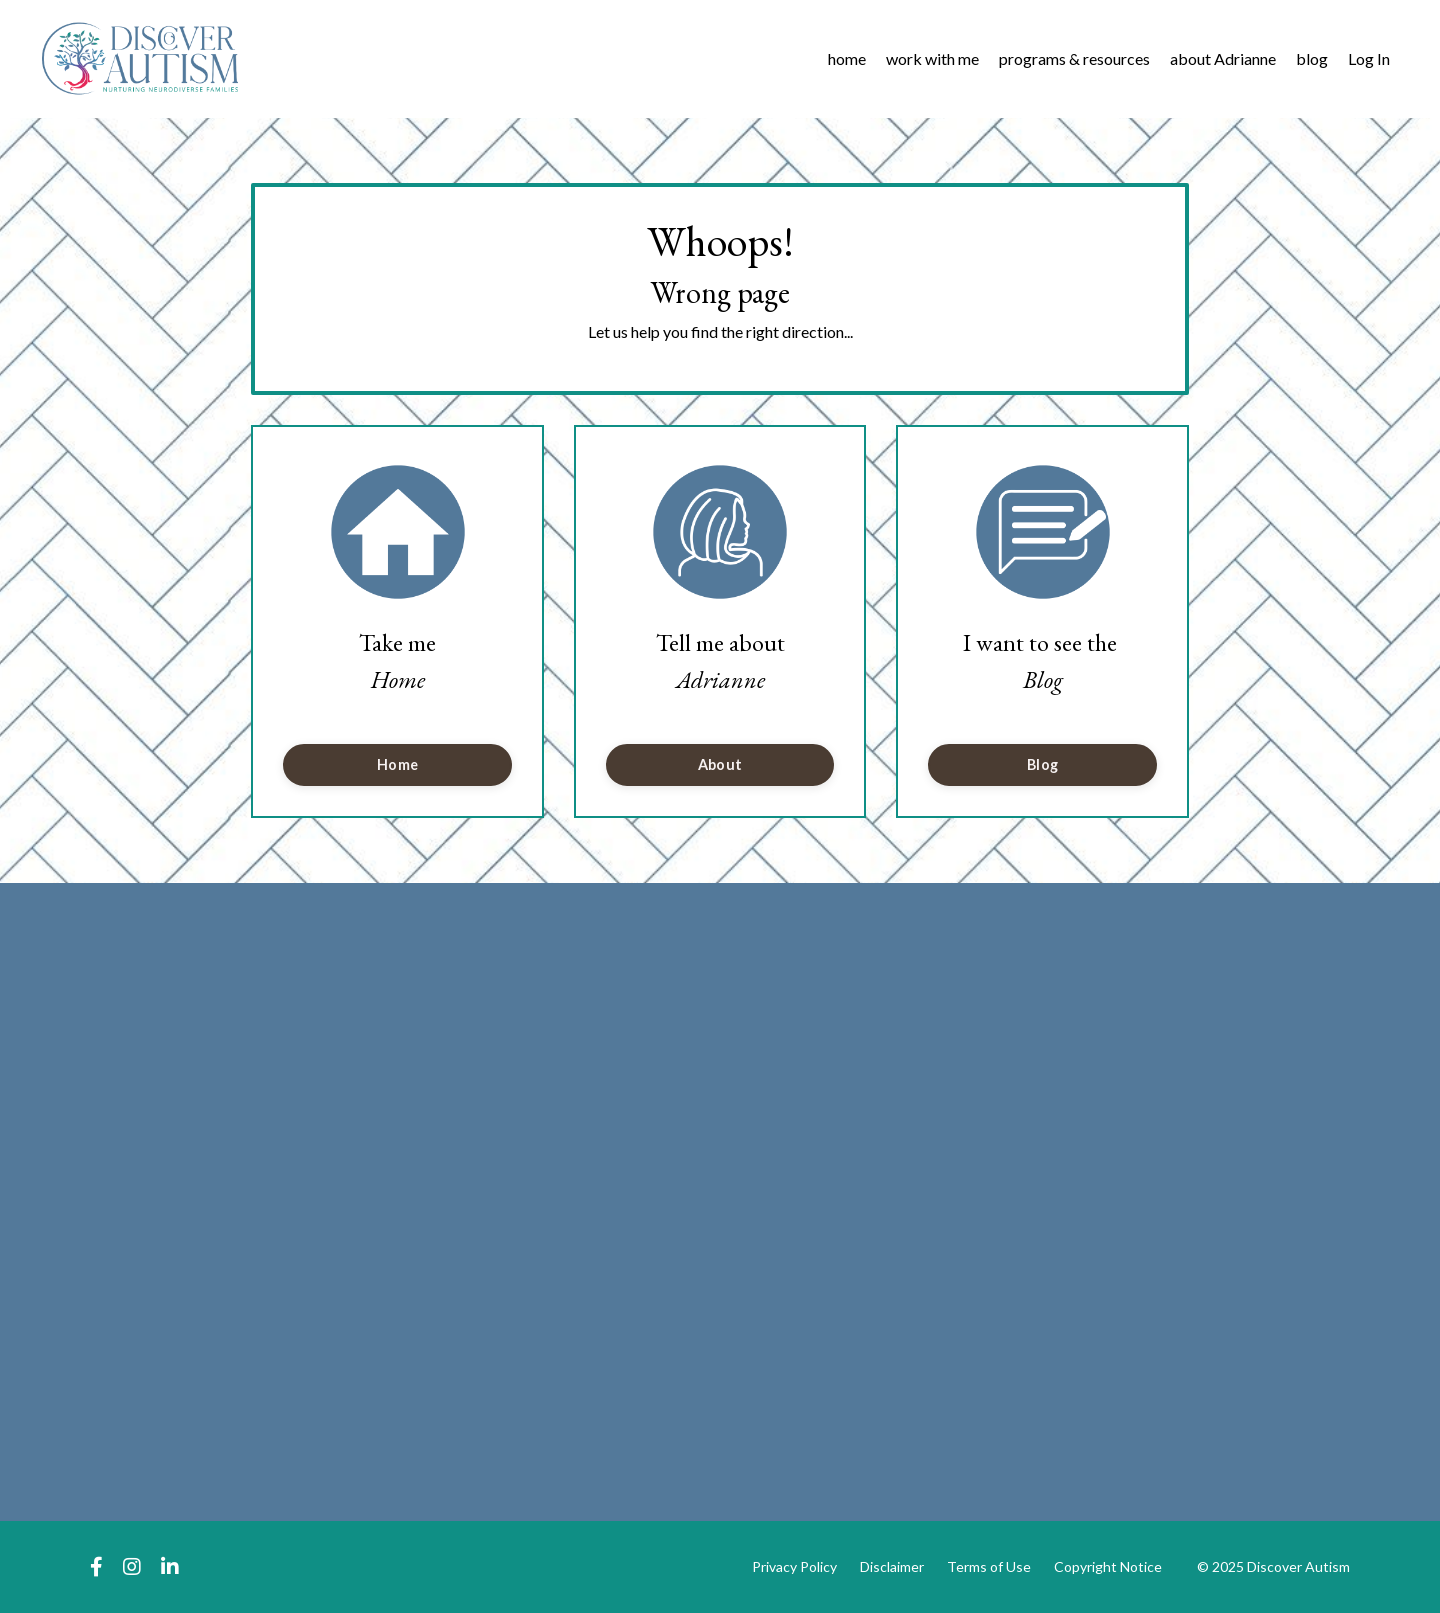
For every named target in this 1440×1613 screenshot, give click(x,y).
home (847, 58)
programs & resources (1074, 58)
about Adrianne (1223, 58)
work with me (932, 58)
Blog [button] (1042, 764)
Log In (1369, 58)
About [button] (720, 764)
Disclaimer (892, 1566)
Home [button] (397, 764)
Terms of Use (989, 1566)
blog (1312, 58)
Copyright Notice (1108, 1566)
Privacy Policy (794, 1566)
